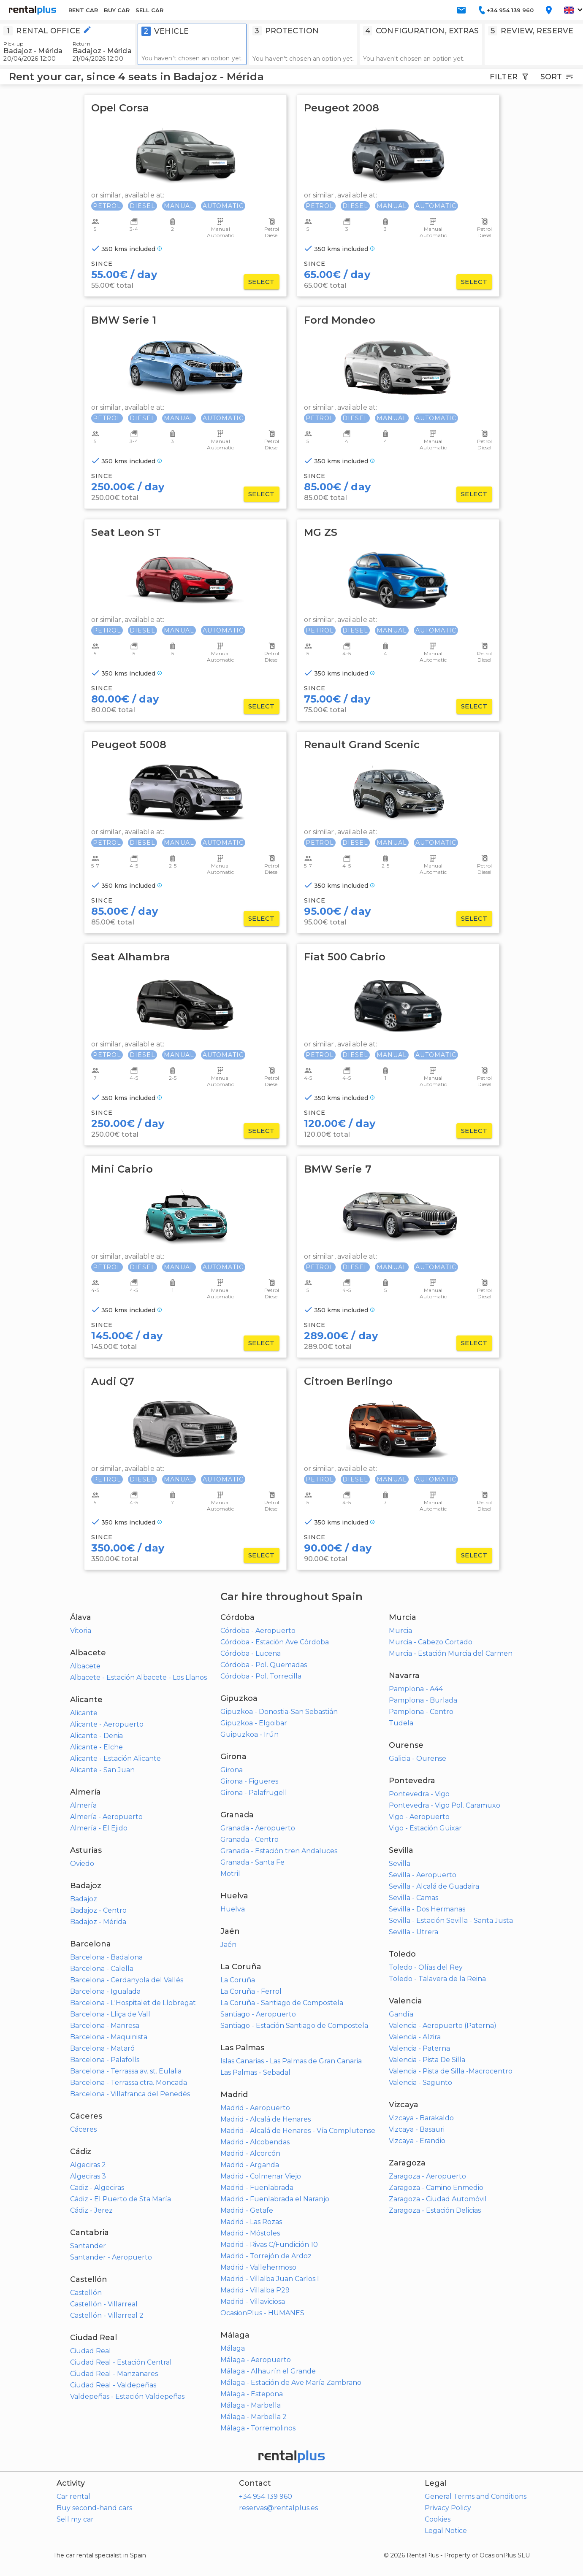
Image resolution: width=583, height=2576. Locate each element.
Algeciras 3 (88, 2176)
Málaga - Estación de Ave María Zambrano (290, 2383)
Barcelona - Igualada (105, 1991)
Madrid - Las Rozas (251, 2222)
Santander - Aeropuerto (111, 2257)
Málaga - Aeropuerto (255, 2360)
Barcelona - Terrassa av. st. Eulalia (126, 2071)
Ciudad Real (90, 2351)
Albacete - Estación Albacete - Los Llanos (138, 1677)
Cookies (437, 2519)
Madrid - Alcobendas (255, 2142)
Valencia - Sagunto (420, 2083)
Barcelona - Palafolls (104, 2060)
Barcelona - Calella (101, 1969)
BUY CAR (117, 10)
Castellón (86, 2293)
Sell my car (75, 2519)
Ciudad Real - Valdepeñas (113, 2385)
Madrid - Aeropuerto (255, 2108)
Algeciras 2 (88, 2165)
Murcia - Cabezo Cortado (430, 1642)
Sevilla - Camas (413, 1898)
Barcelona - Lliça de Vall (110, 2014)
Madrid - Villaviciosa (252, 2302)
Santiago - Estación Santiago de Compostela (294, 2026)
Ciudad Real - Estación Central (121, 2362)
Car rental (73, 2496)
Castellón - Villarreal (104, 2304)
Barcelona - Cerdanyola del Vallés (126, 1980)
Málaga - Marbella (250, 2405)
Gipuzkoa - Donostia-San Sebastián (279, 1712)
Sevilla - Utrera (413, 1932)
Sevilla (399, 1864)
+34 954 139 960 (265, 2496)
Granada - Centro (249, 1839)
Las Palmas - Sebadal (255, 2072)
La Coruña (237, 1980)
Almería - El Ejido (98, 1828)
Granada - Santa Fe (252, 1862)
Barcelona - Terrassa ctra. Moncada (128, 2083)
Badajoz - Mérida (98, 1922)
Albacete (85, 1666)
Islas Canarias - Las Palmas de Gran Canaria (291, 2061)
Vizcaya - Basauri (417, 2129)
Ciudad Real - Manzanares (114, 2374)
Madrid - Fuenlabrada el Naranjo (274, 2199)
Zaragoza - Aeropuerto (427, 2176)
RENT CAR (83, 10)
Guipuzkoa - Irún (249, 1734)
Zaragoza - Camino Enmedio (436, 2188)
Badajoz (83, 1899)
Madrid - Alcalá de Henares (265, 2119)
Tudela (401, 1723)
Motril (230, 1874)
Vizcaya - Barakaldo (421, 2118)
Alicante (84, 1713)
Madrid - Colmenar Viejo (260, 2176)
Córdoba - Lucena (250, 1653)
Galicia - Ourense (417, 1758)
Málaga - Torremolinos (258, 2428)
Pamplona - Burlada (423, 1700)
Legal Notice (446, 2531)
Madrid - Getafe (246, 2210)
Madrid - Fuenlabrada (256, 2188)
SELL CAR (149, 10)
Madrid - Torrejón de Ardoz (266, 2256)
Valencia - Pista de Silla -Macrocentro (450, 2071)
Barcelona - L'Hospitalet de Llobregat (133, 2003)
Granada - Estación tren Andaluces (278, 1851)
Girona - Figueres (249, 1781)
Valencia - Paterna (419, 2048)
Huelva (232, 1909)
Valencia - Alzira (415, 2037)
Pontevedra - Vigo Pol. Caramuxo (444, 1805)
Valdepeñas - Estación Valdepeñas (127, 2396)
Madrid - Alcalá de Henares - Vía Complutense (297, 2131)
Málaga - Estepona (251, 2394)
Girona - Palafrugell (253, 1793)
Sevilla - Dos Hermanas (427, 1909)
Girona (231, 1770)
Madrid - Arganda (249, 2165)
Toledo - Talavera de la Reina (437, 1979)
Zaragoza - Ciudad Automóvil (438, 2199)
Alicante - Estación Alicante (115, 1758)
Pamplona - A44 (416, 1689)
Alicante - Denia (96, 1736)
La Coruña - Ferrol (251, 1991)
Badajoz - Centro (98, 1910)
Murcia (400, 1631)
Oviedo (82, 1864)
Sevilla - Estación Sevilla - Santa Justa (451, 1920)
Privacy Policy (448, 2508)
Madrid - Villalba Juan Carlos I (269, 2279)
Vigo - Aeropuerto (419, 1817)
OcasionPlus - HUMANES (262, 2313)
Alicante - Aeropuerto (107, 1724)
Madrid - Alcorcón (250, 2153)
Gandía (401, 2014)
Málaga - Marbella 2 (253, 2417)
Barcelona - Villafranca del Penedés (130, 2094)
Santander (88, 2246)
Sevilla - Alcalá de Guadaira (434, 1886)
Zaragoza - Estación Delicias (435, 2210)
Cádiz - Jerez (91, 2210)
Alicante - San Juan (102, 1770)
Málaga (232, 2348)
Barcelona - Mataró (102, 2048)
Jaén (228, 1945)
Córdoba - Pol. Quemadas (263, 1665)
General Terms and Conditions (475, 2496)
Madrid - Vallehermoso (258, 2267)
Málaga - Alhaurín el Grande (268, 2371)
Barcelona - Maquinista (108, 2037)
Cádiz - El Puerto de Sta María (120, 2199)
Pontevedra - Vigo (419, 1794)
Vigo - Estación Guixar (425, 1828)
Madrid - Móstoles (250, 2233)
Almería (83, 1805)
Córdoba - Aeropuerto (258, 1631)
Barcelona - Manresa (104, 2026)
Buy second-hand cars (94, 2508)
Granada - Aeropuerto (257, 1828)
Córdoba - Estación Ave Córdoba (274, 1642)
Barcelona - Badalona (106, 1957)
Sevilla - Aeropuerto (422, 1875)
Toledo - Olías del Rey (426, 1967)
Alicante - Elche (96, 1747)
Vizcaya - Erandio (417, 2141)
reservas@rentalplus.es (278, 2508)
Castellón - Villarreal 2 (107, 2315)
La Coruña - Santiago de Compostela (281, 2003)
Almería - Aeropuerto (106, 1817)
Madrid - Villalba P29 (255, 2290)
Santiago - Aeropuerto (258, 2014)
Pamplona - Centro (421, 1712)
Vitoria (80, 1631)
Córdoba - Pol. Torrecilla (260, 1676)
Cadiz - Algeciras (97, 2188)
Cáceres (83, 2129)
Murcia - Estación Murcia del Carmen (450, 1653)
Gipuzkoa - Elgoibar (253, 1723)
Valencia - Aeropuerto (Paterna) (442, 2026)
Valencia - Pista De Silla (427, 2060)
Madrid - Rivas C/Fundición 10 (269, 2245)
